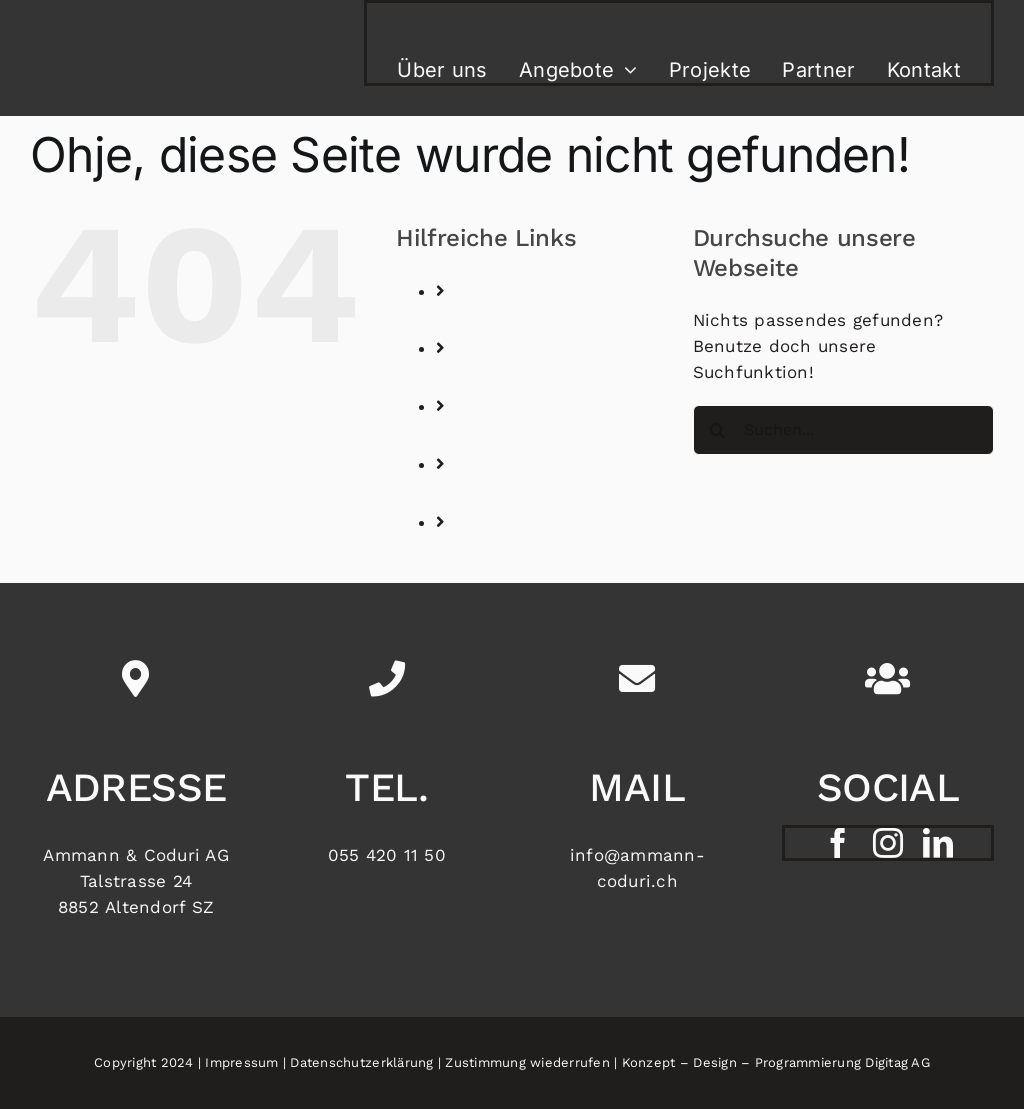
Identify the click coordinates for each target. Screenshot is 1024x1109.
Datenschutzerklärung (361, 1062)
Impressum (241, 1062)
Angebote (517, 377)
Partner (508, 493)
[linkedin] (938, 843)
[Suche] (718, 430)
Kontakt (510, 551)
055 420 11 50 (387, 855)
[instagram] (888, 843)
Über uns (516, 319)
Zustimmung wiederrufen (527, 1062)
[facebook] (838, 843)
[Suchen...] (843, 430)
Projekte (512, 435)
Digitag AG (897, 1062)
